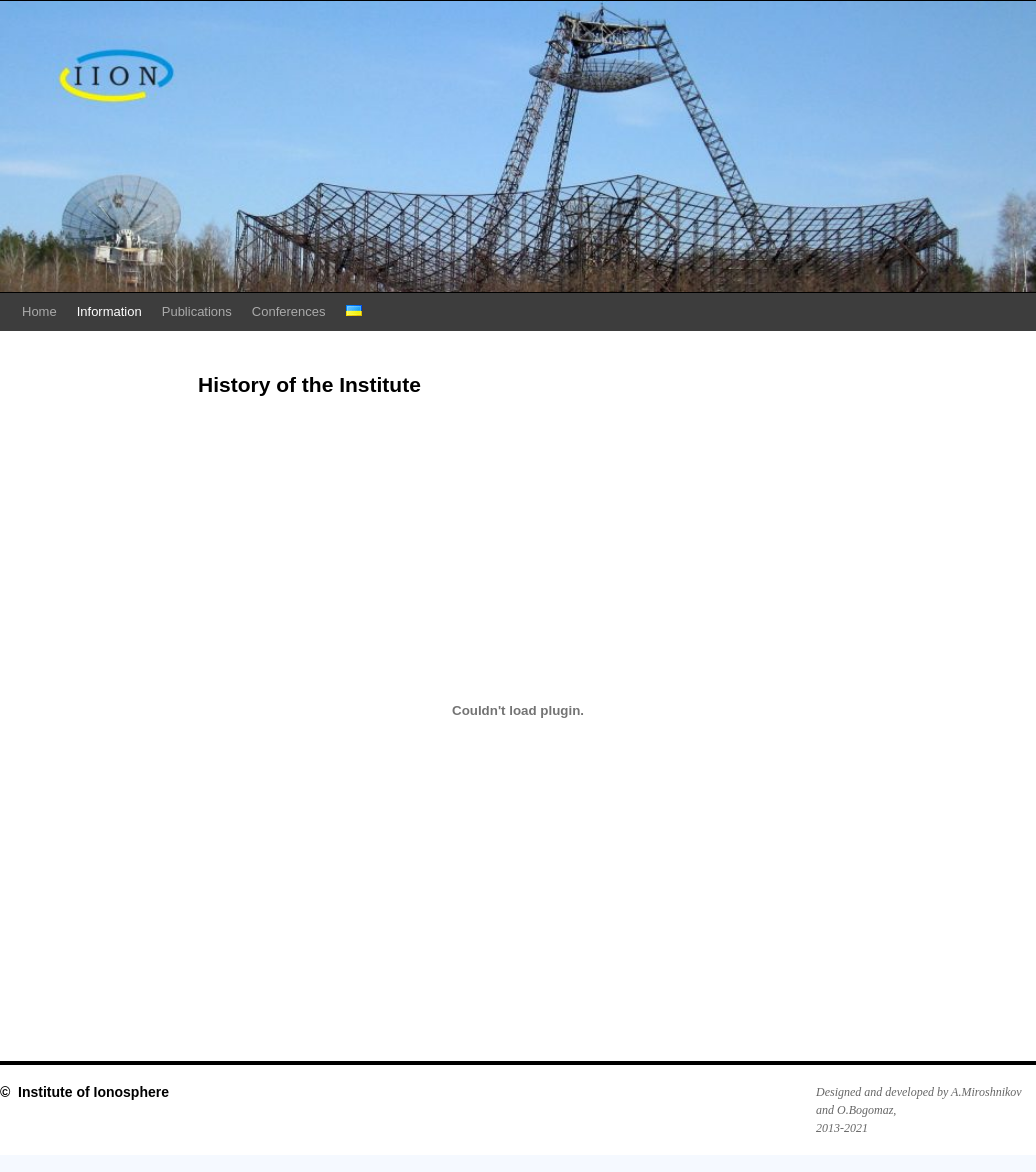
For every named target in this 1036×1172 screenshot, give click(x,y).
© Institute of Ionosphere (84, 1092)
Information (109, 311)
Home (39, 311)
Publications (197, 311)
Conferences (289, 311)
